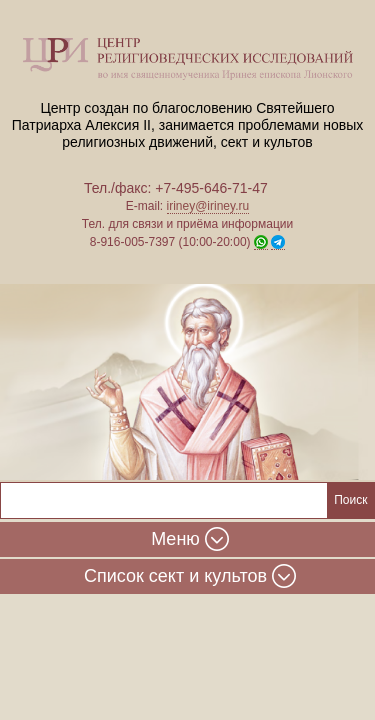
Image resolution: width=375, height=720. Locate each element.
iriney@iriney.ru (208, 206)
